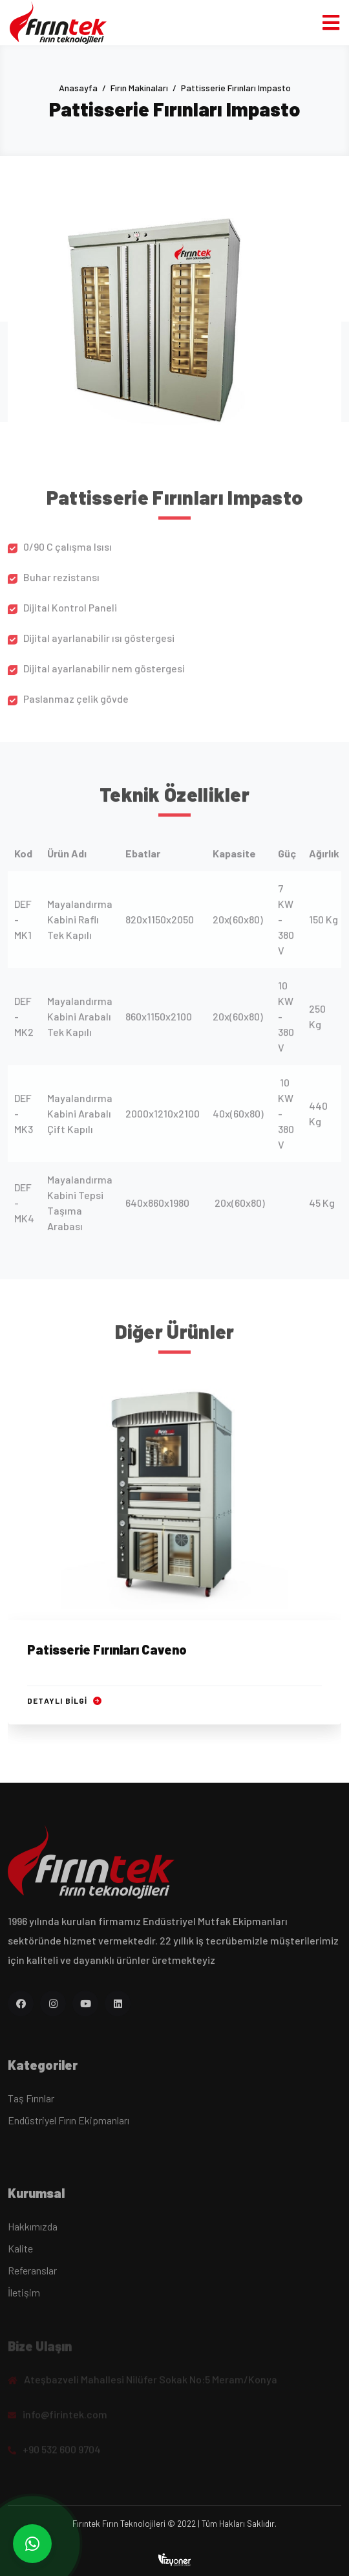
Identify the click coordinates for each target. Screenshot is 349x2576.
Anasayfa (78, 87)
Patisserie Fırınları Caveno (107, 1650)
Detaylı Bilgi (64, 1701)
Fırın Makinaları (139, 87)
